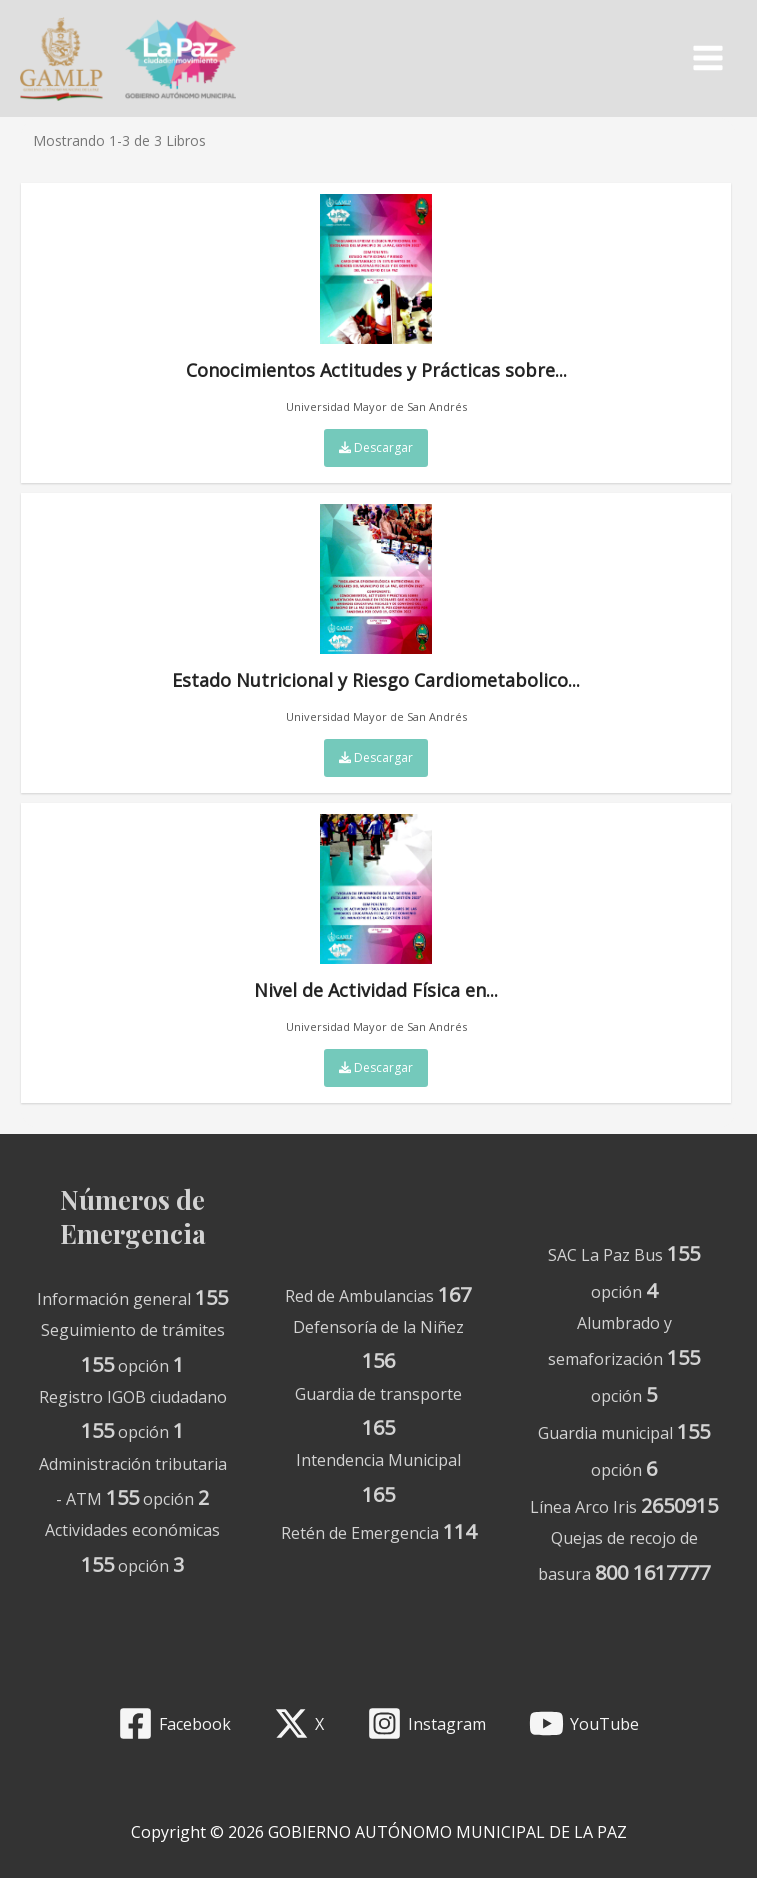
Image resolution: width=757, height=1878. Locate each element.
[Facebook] (175, 1723)
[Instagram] (427, 1723)
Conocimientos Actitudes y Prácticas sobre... (376, 292)
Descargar (376, 452)
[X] (299, 1723)
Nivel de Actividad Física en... (376, 912)
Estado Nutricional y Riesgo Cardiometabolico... (376, 602)
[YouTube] (583, 1723)
